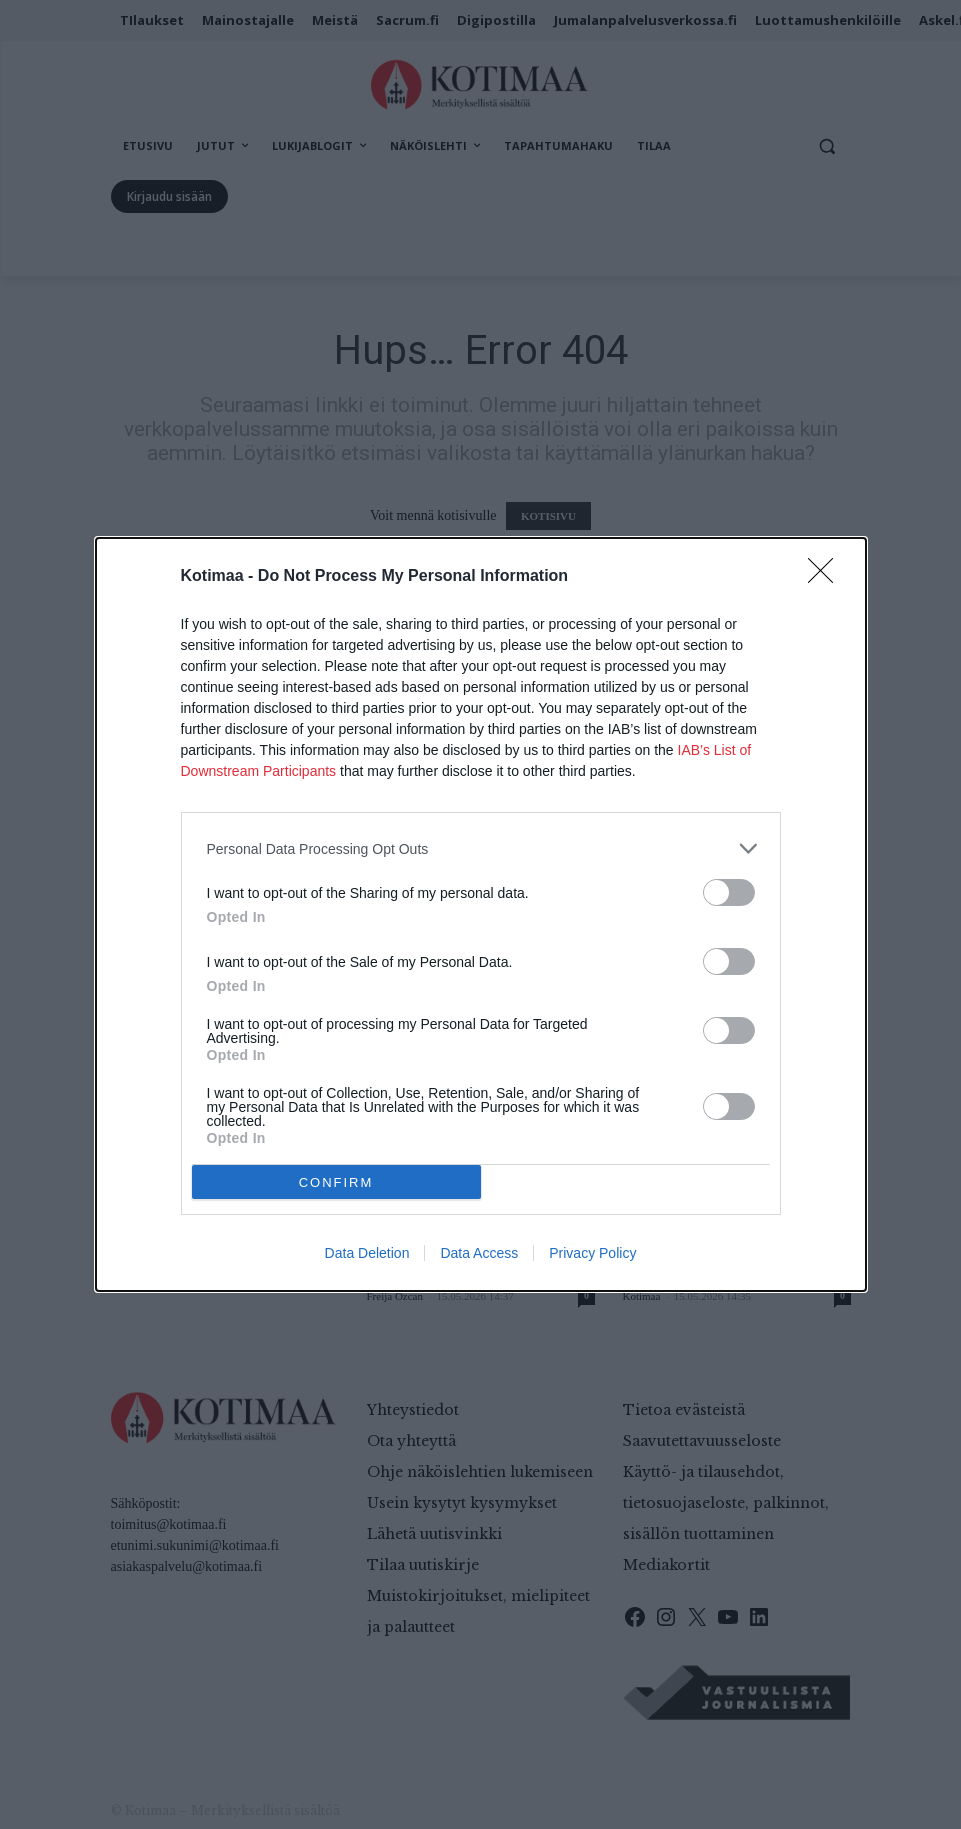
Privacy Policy (592, 1253)
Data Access (479, 1253)
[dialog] (481, 914)
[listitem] (481, 848)
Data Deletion (367, 1253)
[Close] (827, 577)
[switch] (729, 892)
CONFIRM (336, 1182)
